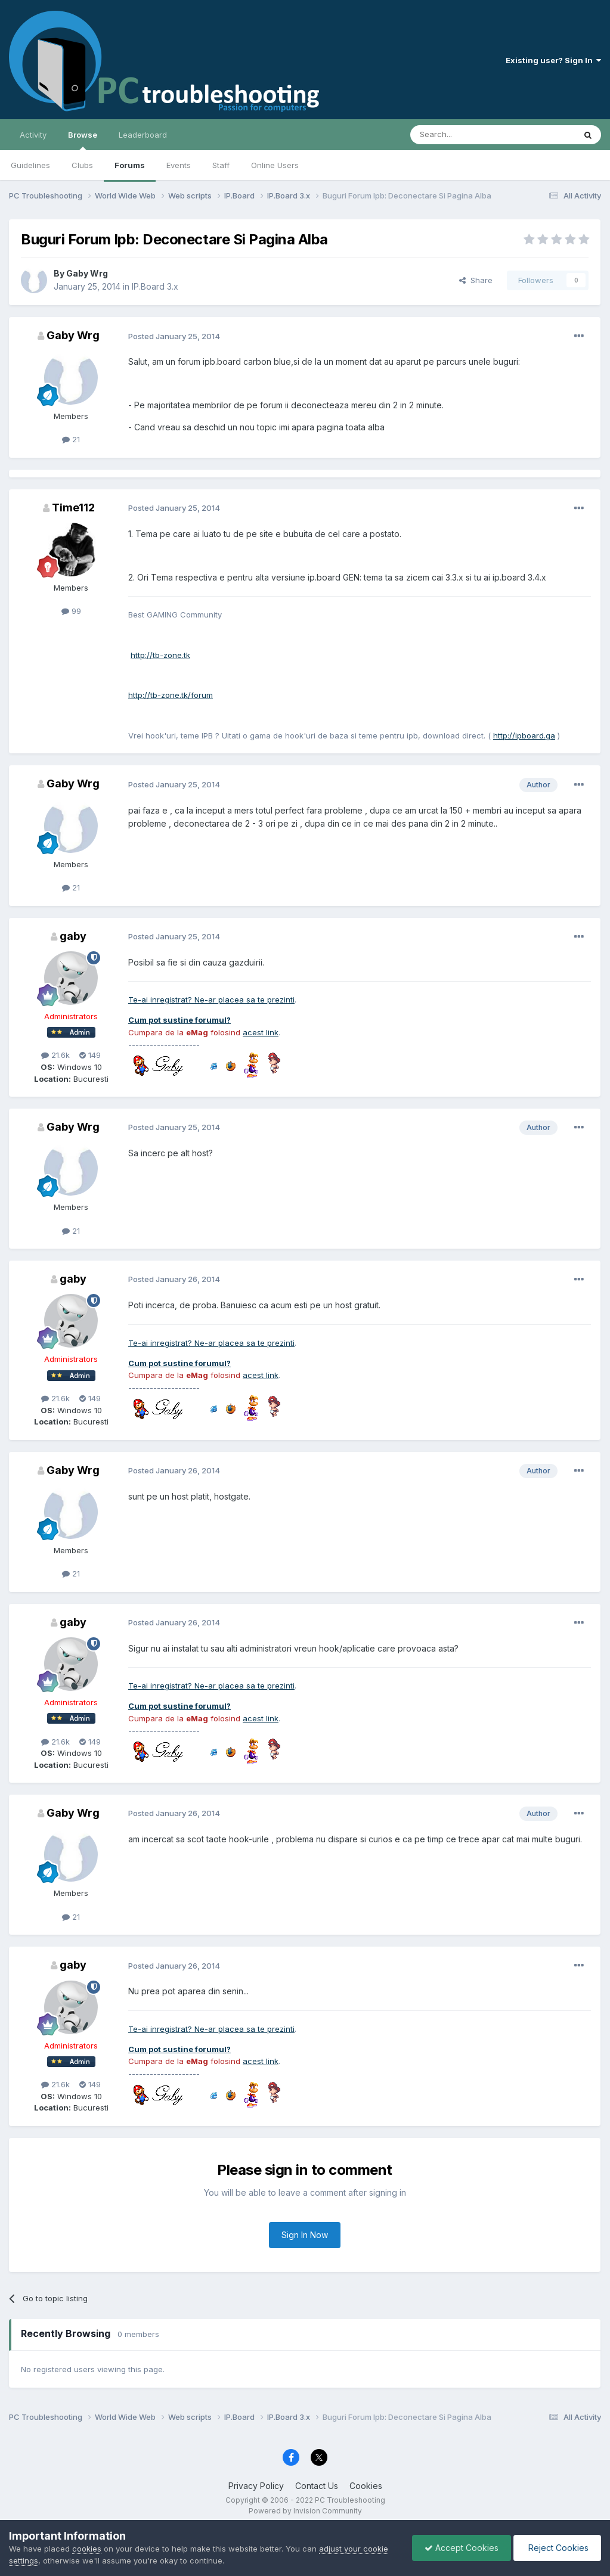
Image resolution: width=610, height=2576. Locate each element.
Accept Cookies (461, 2548)
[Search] (462, 134)
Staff (221, 165)
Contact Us (316, 2486)
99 (71, 611)
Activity (33, 134)
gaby (73, 936)
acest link (260, 1032)
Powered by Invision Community (305, 2510)
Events (178, 165)
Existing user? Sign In (553, 60)
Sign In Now (304, 2235)
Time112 (73, 507)
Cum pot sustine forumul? (179, 1020)
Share (476, 280)
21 (71, 439)
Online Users (275, 165)
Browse (82, 140)
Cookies (365, 2486)
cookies (86, 2548)
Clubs (82, 165)
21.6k (55, 1055)
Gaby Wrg (87, 273)
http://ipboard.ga (524, 735)
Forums (129, 165)
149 (90, 1055)
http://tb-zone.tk (160, 655)
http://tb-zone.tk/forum (170, 695)
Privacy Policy (256, 2486)
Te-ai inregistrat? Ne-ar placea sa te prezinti (211, 999)
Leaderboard (143, 134)
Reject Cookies (557, 2548)
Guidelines (30, 165)
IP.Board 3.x (155, 286)
